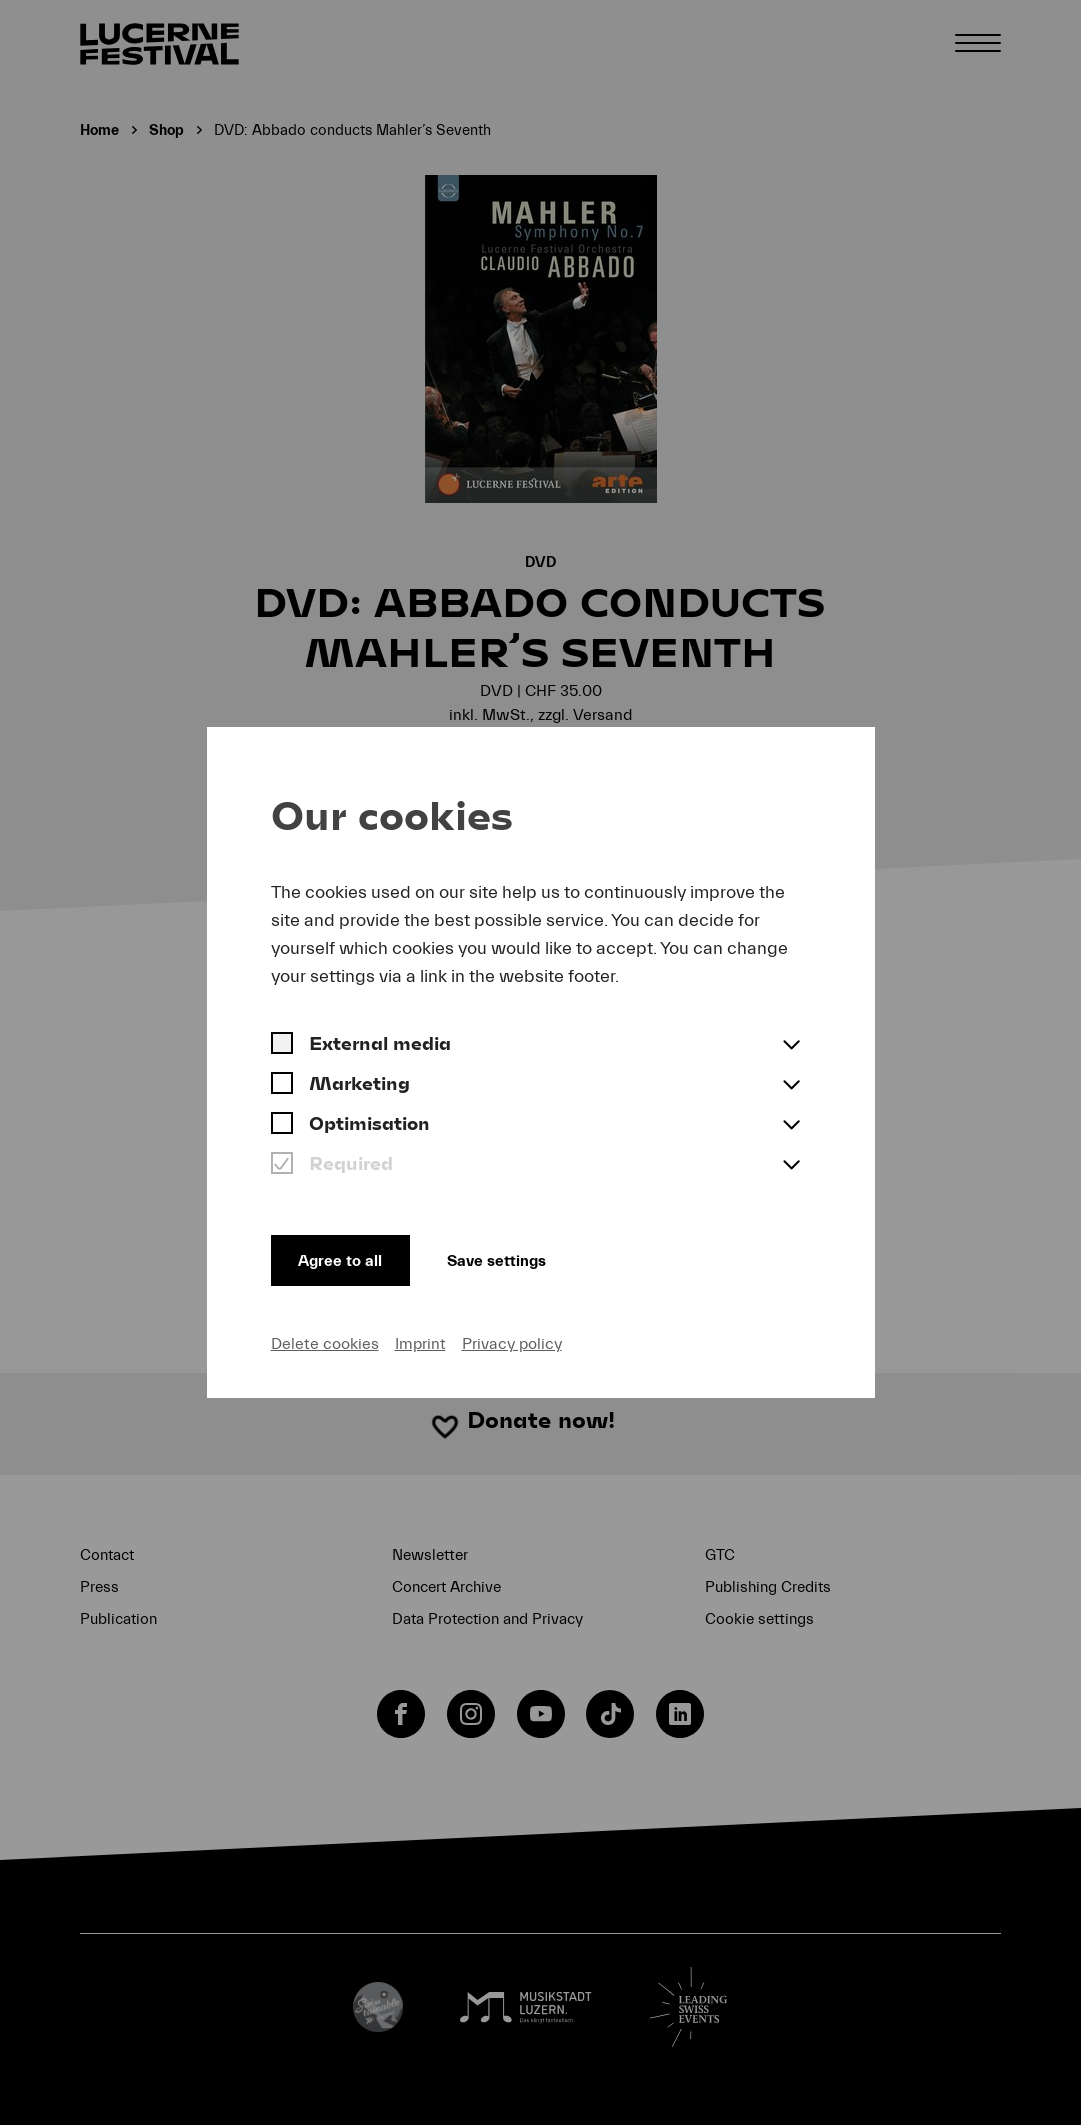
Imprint (420, 1343)
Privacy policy (512, 1343)
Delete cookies (325, 1343)
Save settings (520, 1257)
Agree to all (345, 1257)
